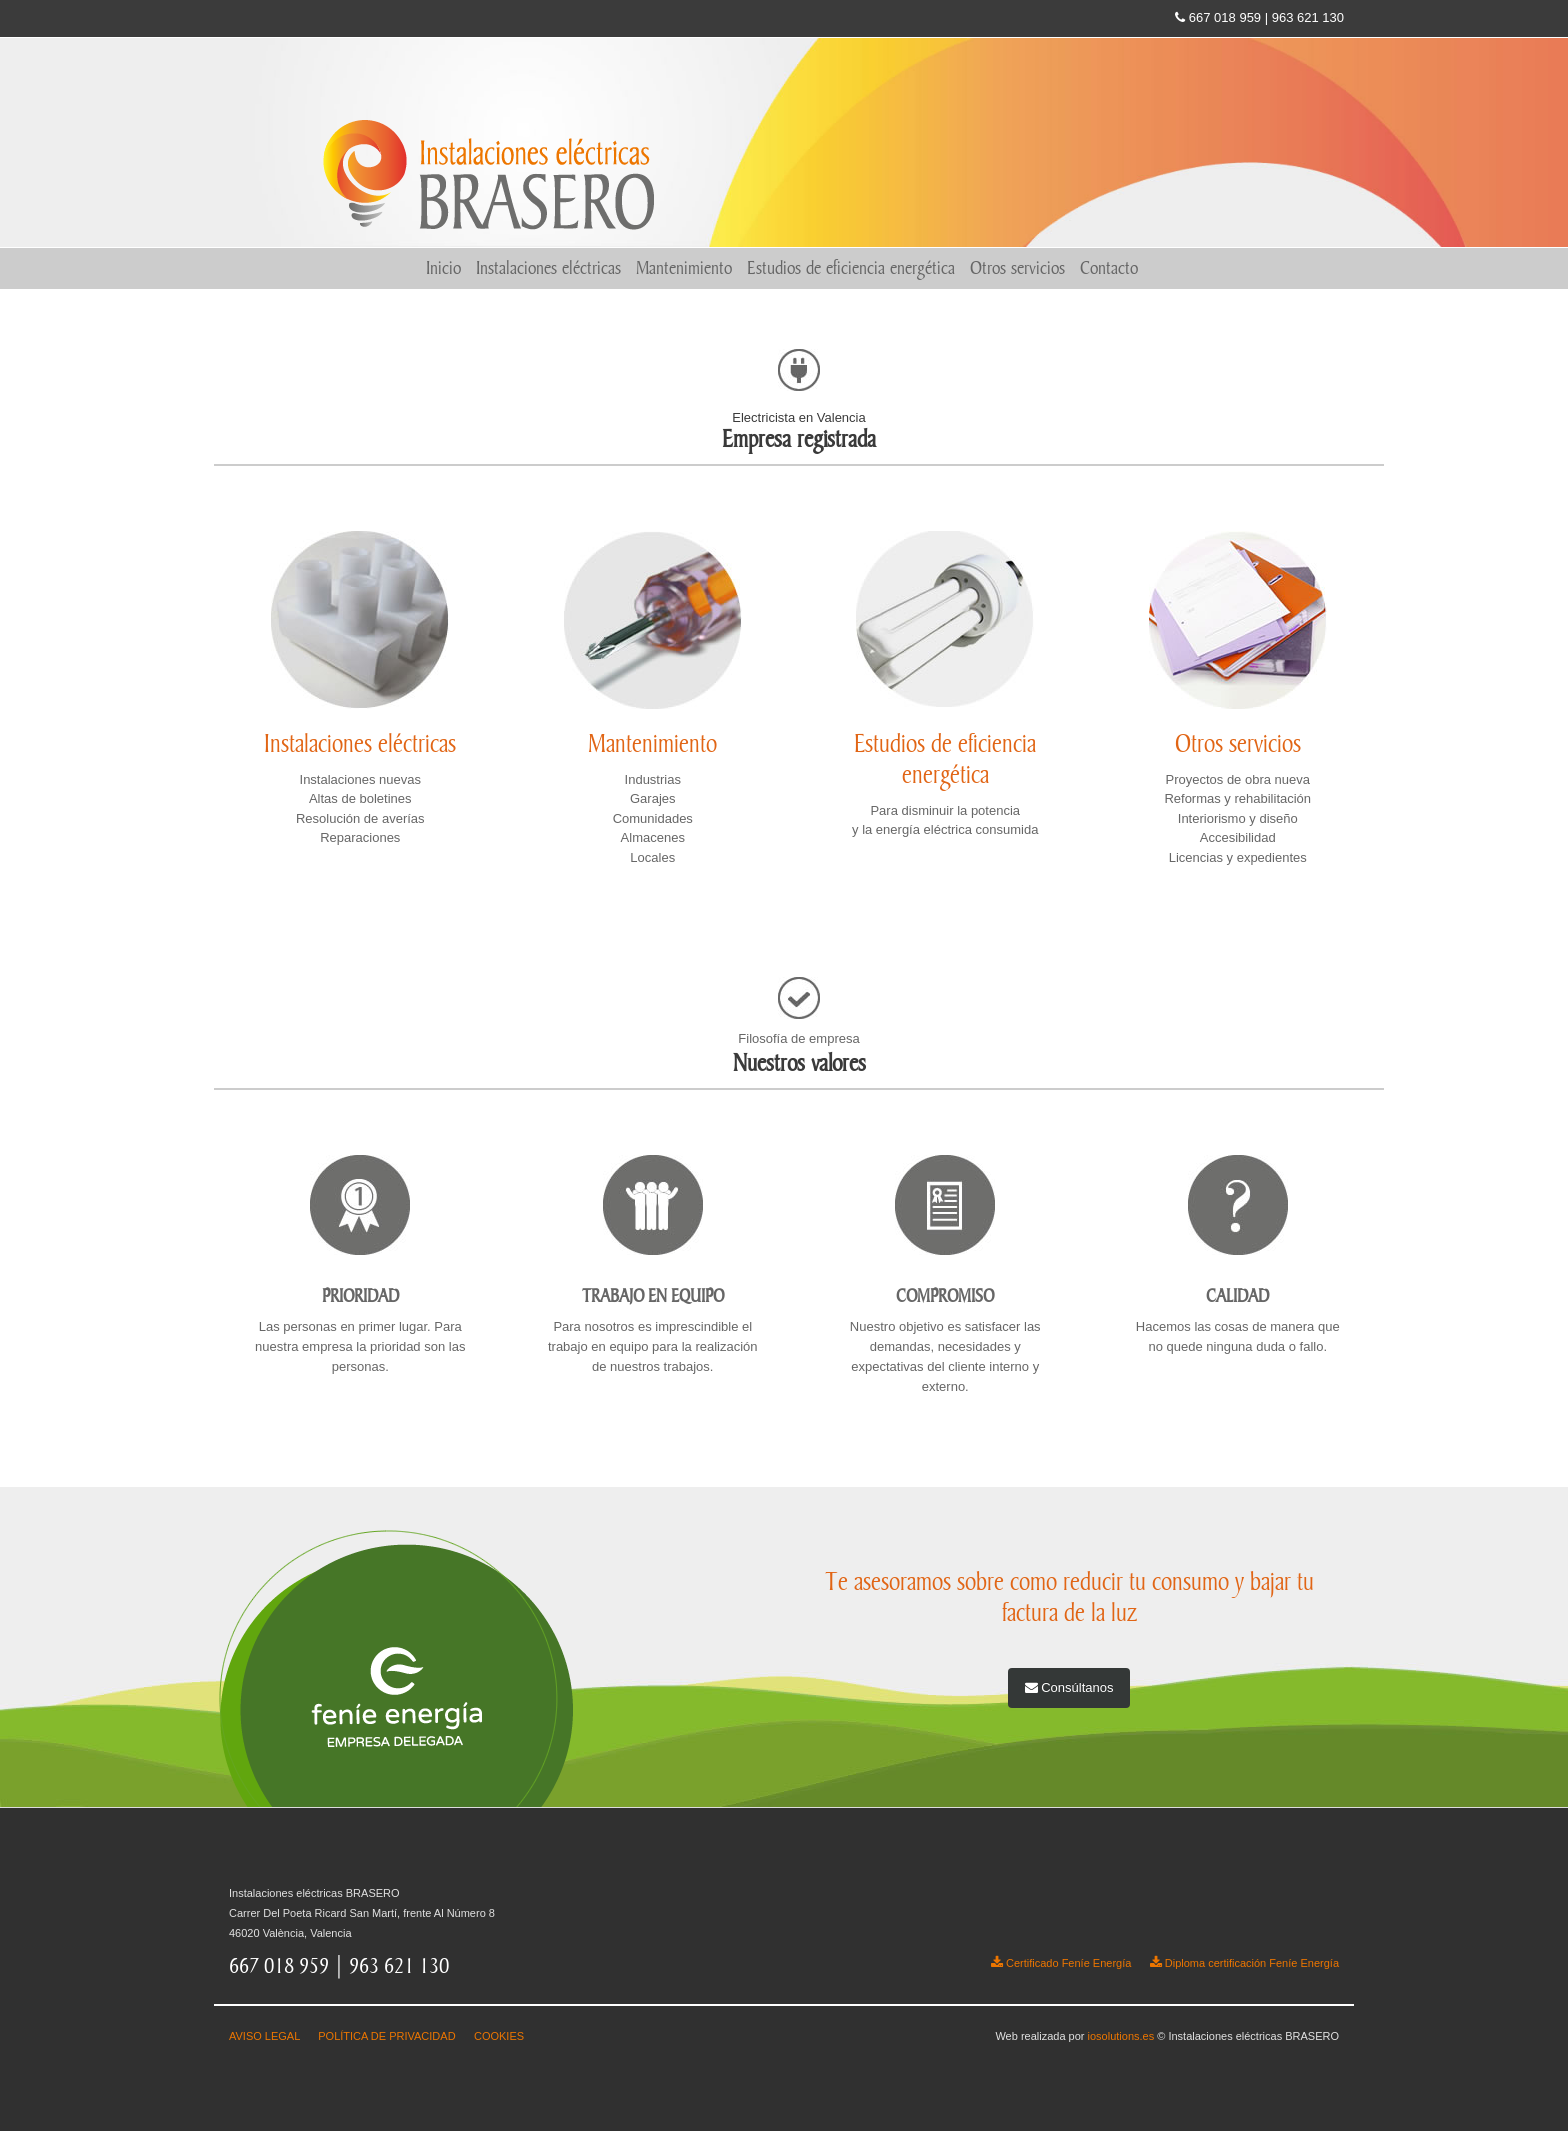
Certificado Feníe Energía (1061, 1963)
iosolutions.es (1121, 2036)
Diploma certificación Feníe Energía (1244, 1963)
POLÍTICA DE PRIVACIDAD (386, 2036)
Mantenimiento (684, 267)
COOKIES (499, 2036)
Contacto (1109, 267)
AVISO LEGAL (264, 2036)
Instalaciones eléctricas (548, 267)
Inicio (443, 267)
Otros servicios (1017, 267)
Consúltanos (1069, 1687)
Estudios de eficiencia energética (851, 267)
